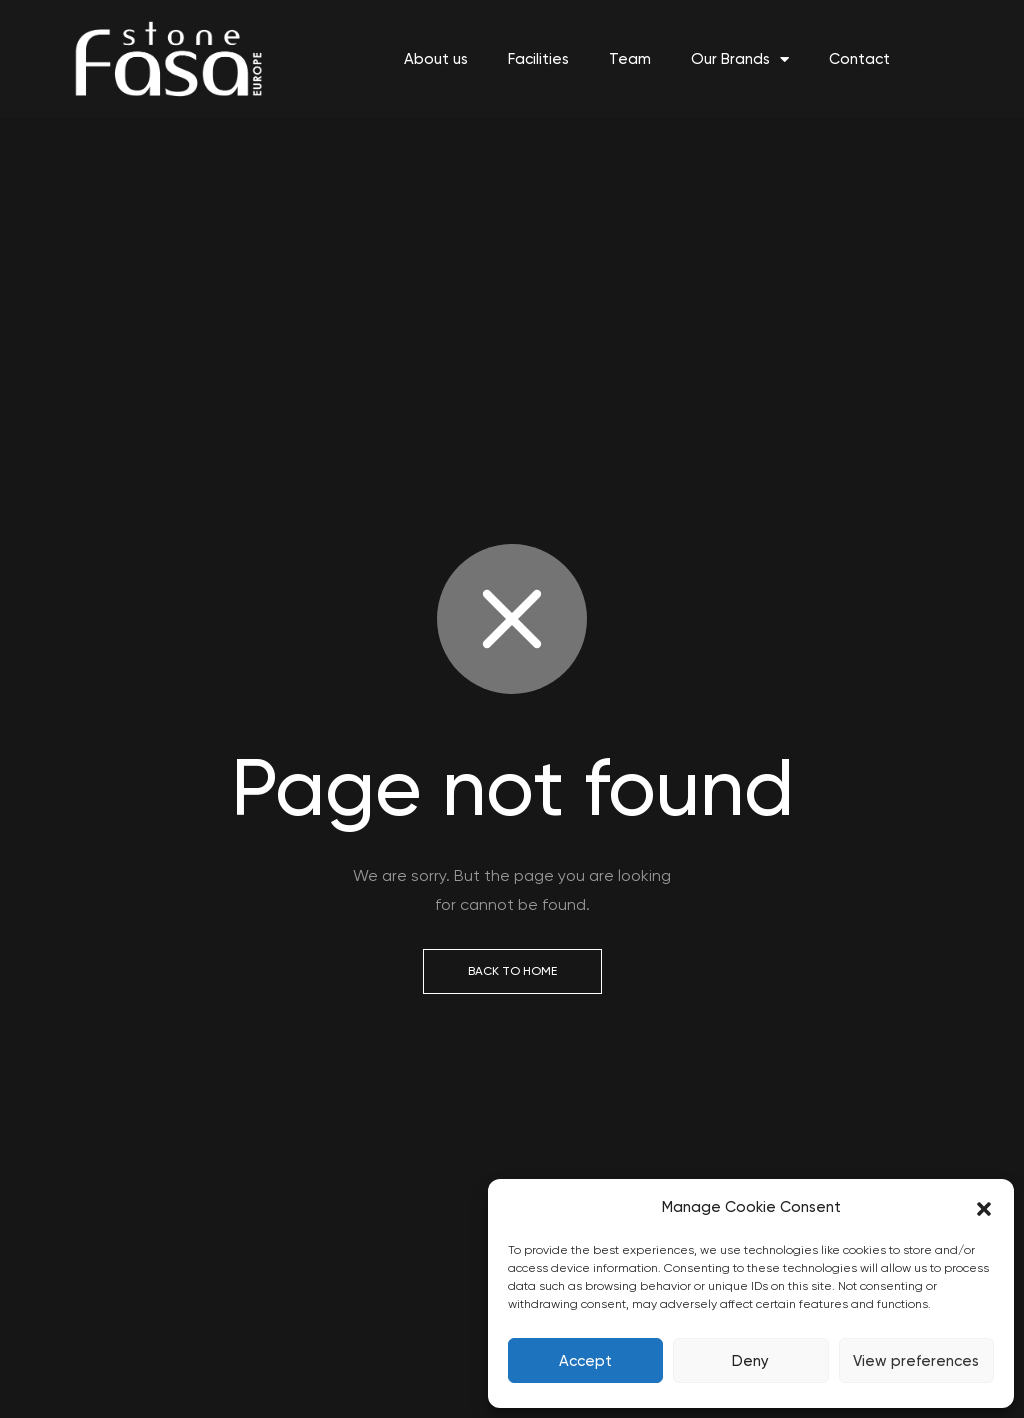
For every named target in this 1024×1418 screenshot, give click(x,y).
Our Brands (740, 59)
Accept (585, 1361)
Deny (750, 1361)
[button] (984, 1208)
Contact (859, 59)
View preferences (916, 1361)
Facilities (538, 59)
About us (436, 59)
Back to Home (512, 971)
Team (630, 59)
